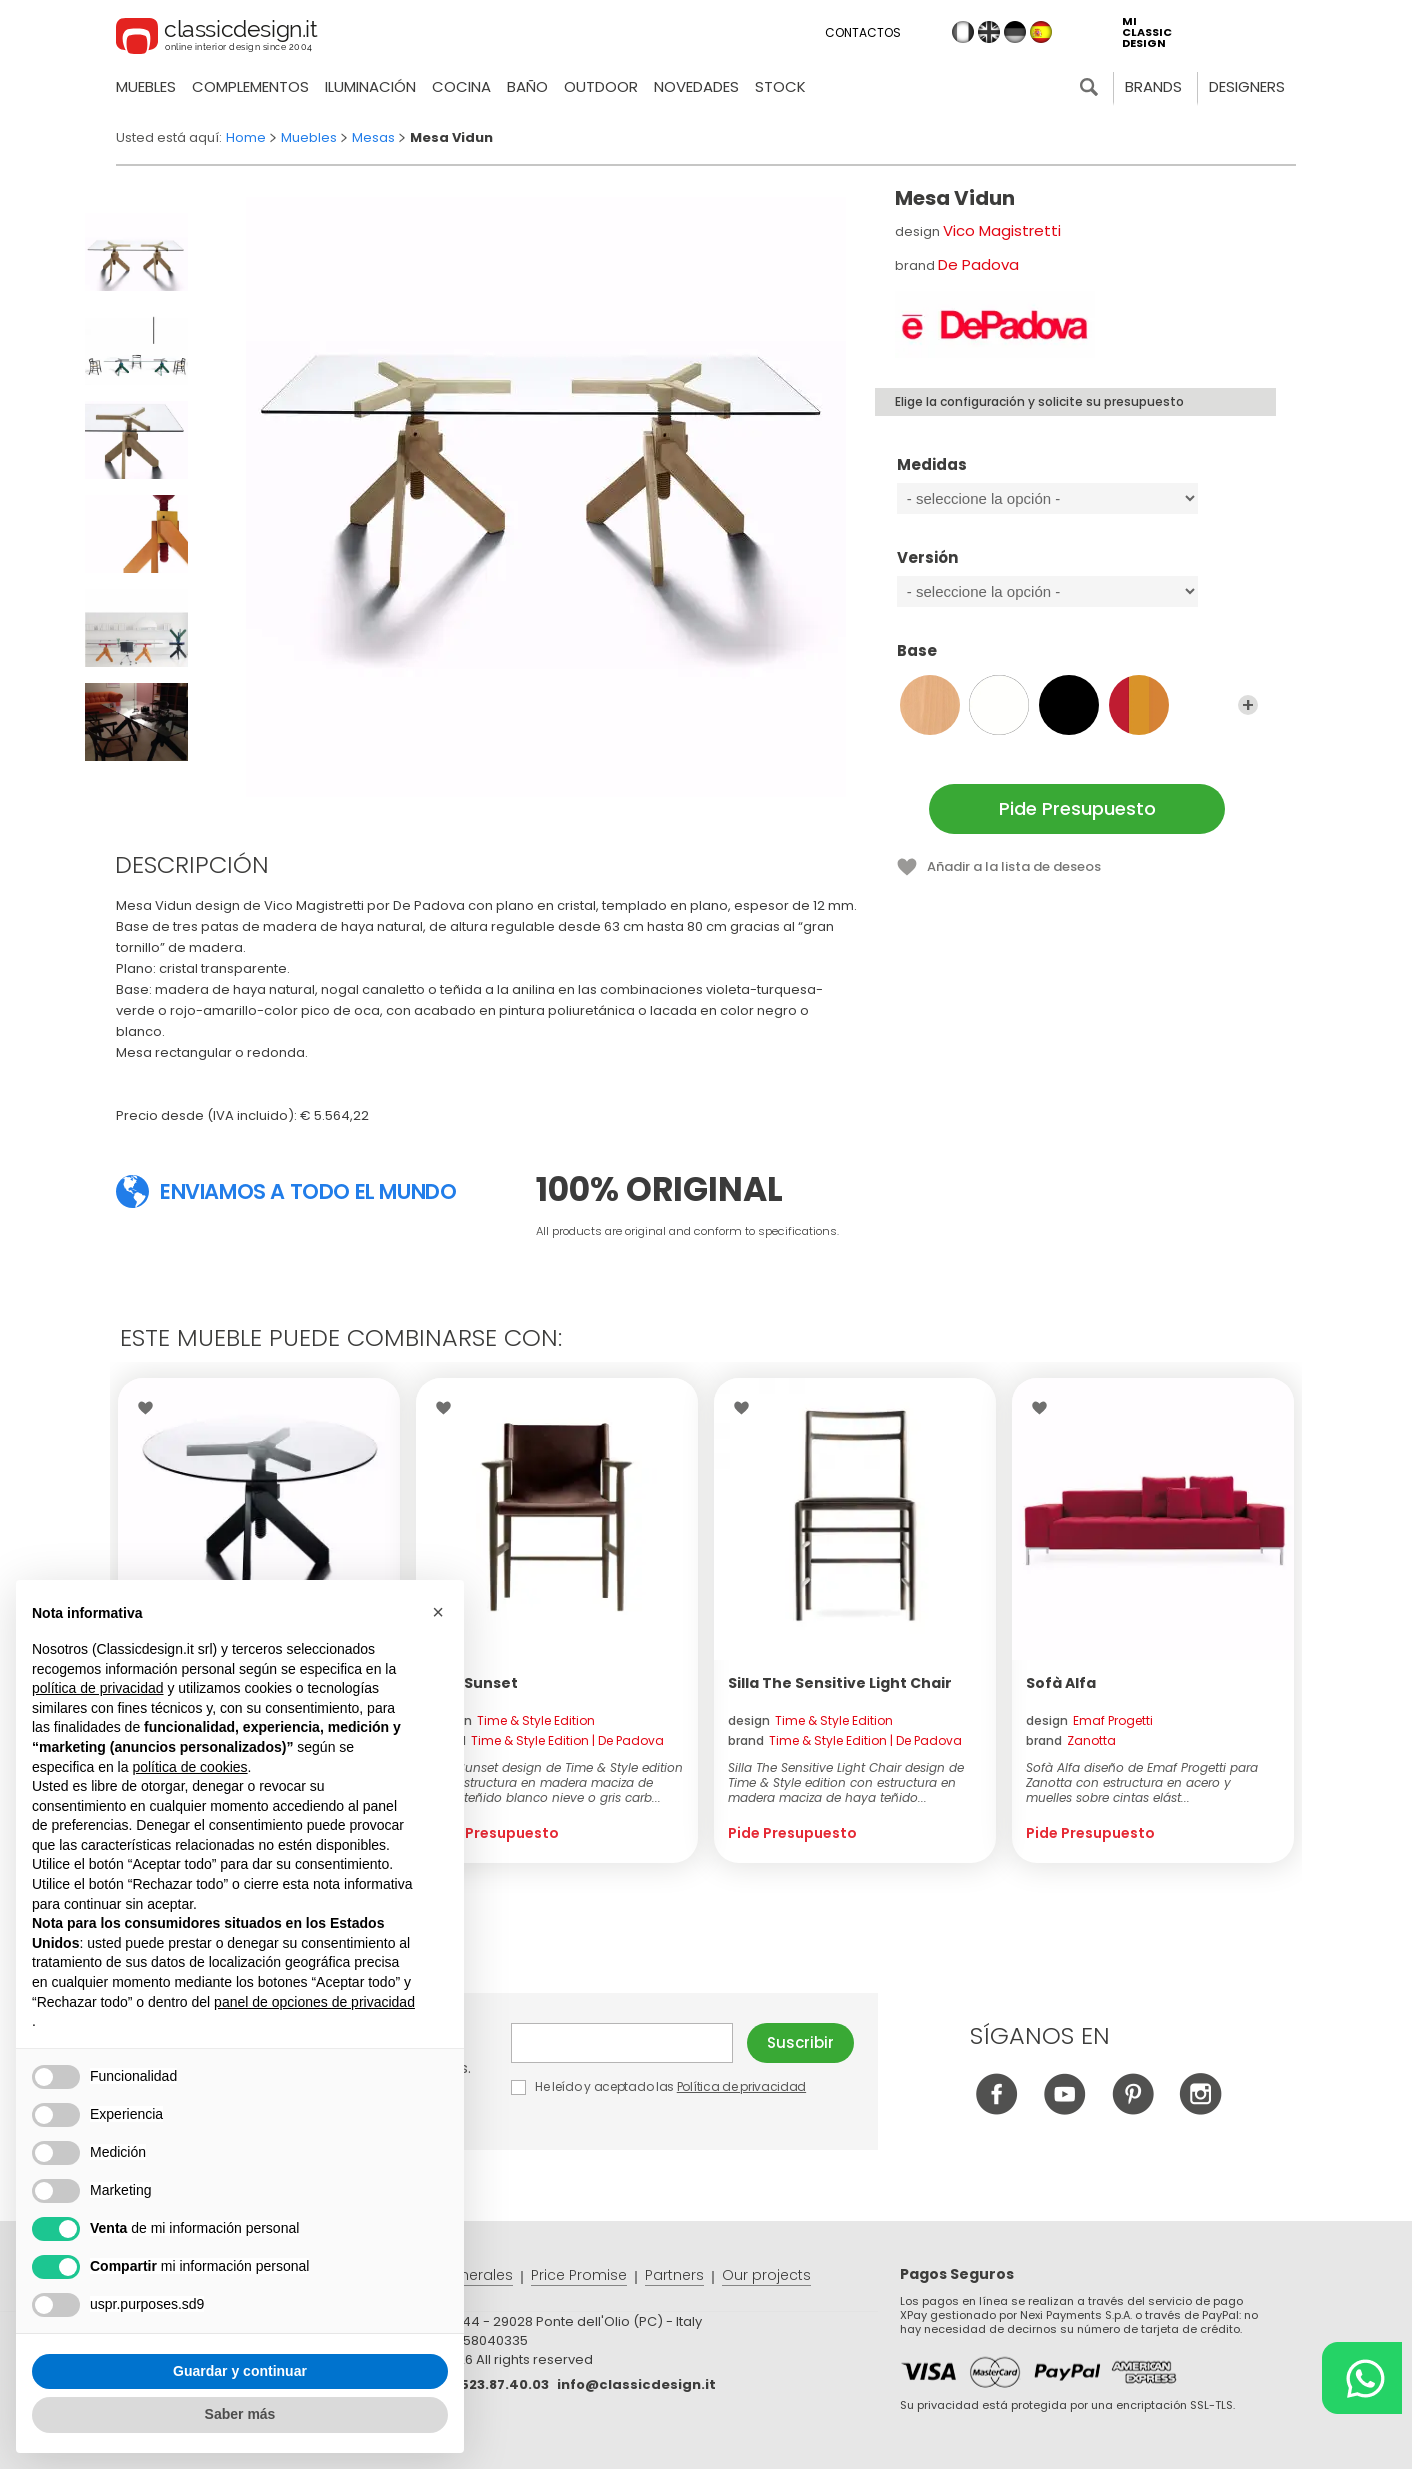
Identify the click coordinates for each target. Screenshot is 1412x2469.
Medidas (1077, 474)
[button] (438, 1612)
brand (547, 1740)
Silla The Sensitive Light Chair (840, 1683)
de (1015, 32)
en (989, 32)
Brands (1153, 86)
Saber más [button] (240, 2414)
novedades (696, 86)
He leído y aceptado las (660, 2086)
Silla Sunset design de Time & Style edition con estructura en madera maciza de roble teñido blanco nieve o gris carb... (556, 1782)
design (512, 1720)
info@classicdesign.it (636, 2384)
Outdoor (601, 86)
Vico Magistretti (1002, 230)
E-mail (622, 2043)
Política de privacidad (741, 2086)
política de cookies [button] (189, 1767)
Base (1077, 660)
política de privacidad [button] (98, 1688)
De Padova (978, 264)
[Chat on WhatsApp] (1362, 2378)
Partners (674, 2275)
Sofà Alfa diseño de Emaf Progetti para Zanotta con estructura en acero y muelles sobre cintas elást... (1142, 1782)
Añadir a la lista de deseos (1014, 866)
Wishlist (150, 1408)
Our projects (766, 2275)
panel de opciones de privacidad (314, 2002)
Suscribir (800, 2042)
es (1041, 32)
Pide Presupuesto (1077, 808)
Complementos (250, 86)
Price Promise (579, 2275)
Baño (527, 86)
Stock (780, 86)
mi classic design (1147, 32)
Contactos (863, 32)
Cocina (461, 86)
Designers (1247, 86)
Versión (1077, 567)
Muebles (146, 86)
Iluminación (370, 86)
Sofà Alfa (1061, 1683)
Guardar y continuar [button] (240, 2371)
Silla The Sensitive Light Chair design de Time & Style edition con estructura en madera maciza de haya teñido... (846, 1782)
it (963, 32)
